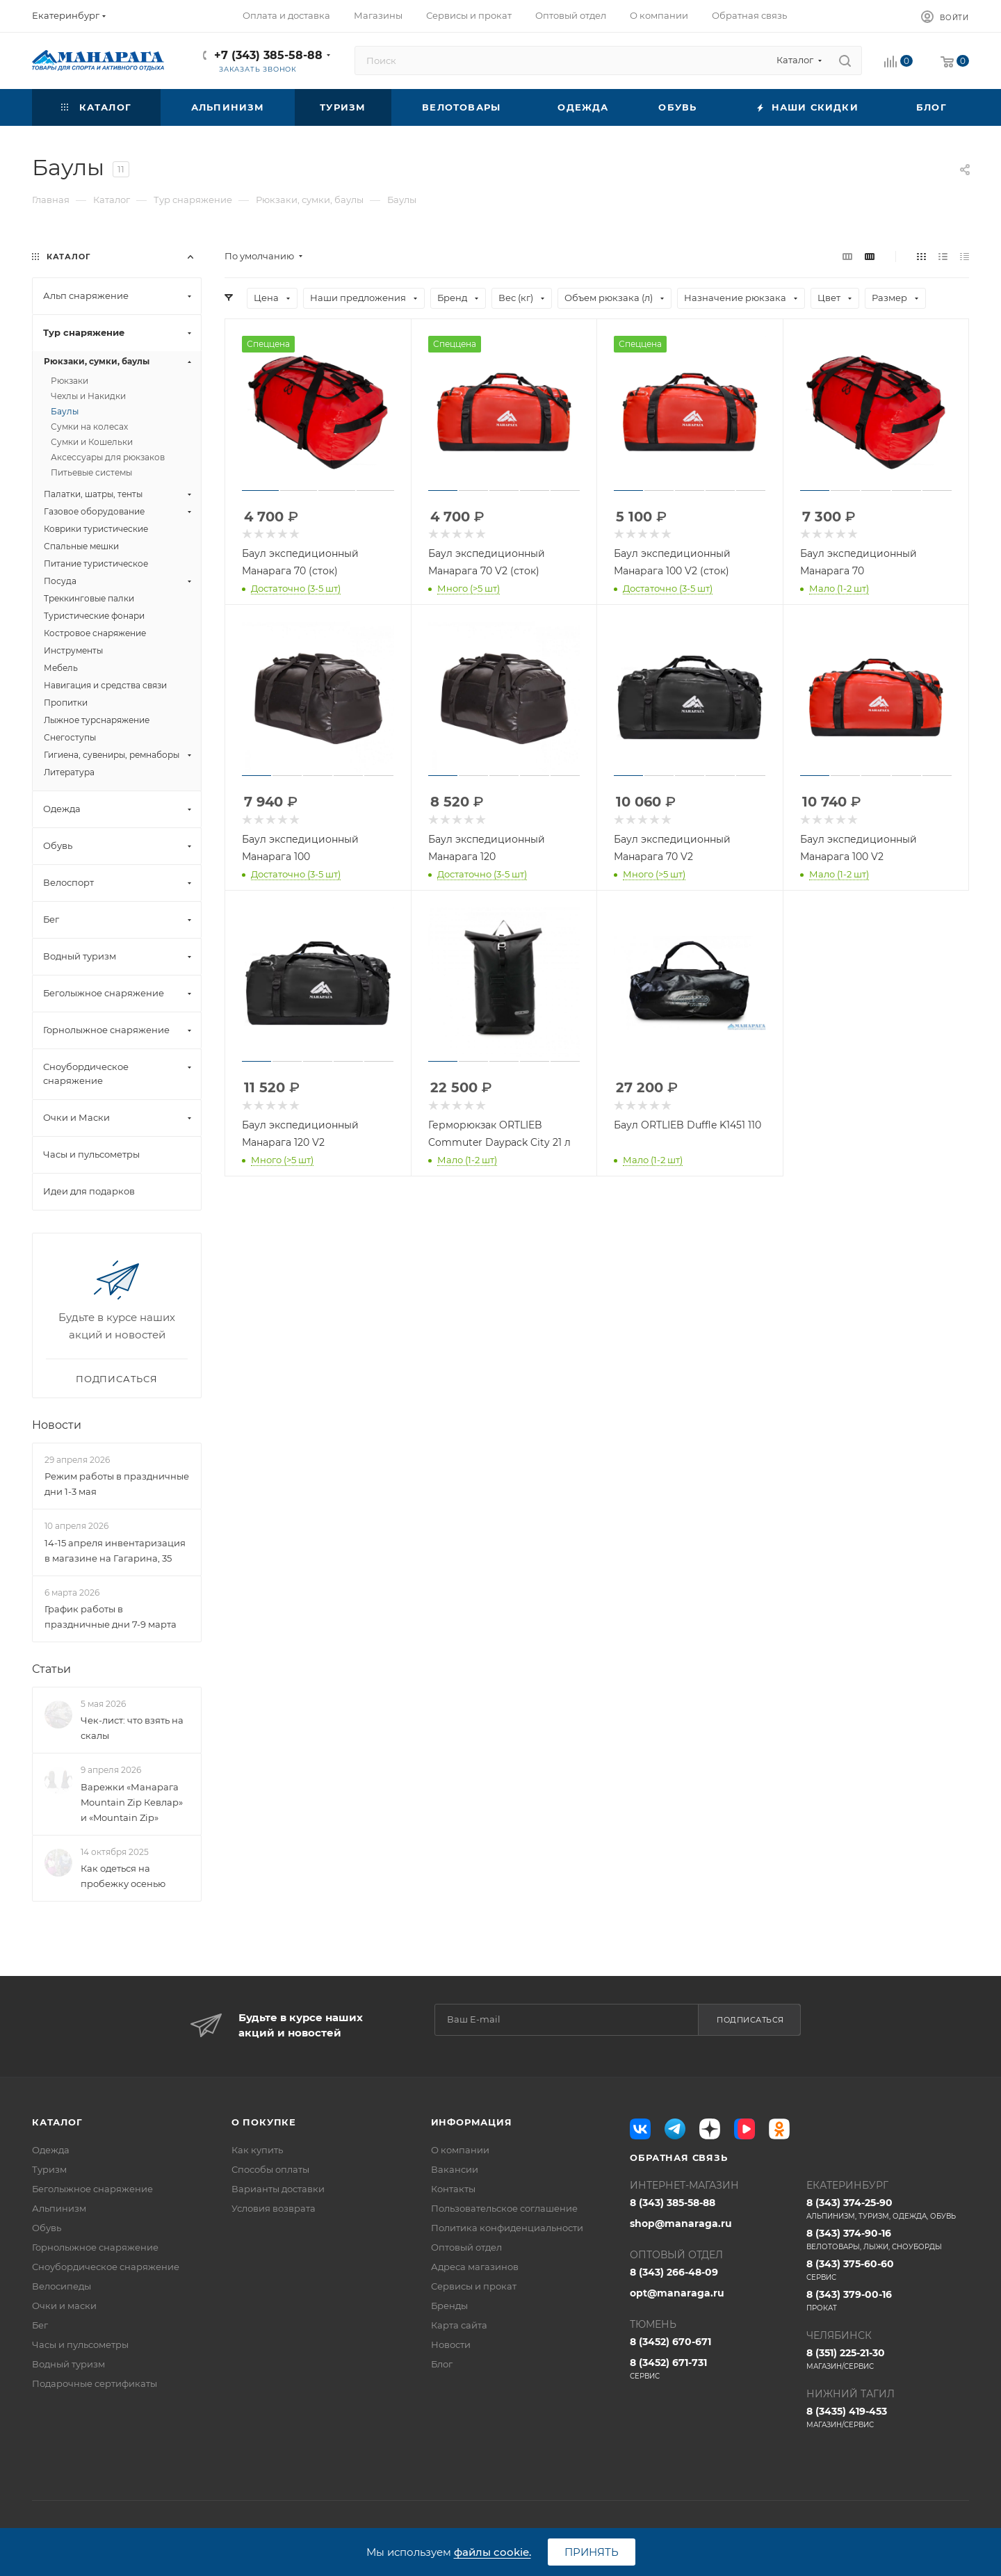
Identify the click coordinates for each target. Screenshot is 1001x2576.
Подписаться (750, 2020)
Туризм (49, 2169)
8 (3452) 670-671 (670, 2341)
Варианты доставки (278, 2188)
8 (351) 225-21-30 (887, 2359)
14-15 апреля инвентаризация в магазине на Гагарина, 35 (115, 1550)
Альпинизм (59, 2208)
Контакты (453, 2188)
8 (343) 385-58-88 (672, 2202)
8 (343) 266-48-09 (674, 2272)
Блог (442, 2364)
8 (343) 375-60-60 (887, 2270)
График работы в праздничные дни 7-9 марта (110, 1616)
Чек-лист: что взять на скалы (132, 1728)
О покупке (263, 2122)
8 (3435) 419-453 (887, 2417)
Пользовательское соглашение (504, 2208)
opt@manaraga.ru (677, 2293)
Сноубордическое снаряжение (105, 2266)
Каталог (57, 2122)
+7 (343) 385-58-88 (268, 55)
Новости (56, 1425)
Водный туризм (68, 2364)
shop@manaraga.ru (681, 2223)
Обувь (46, 2227)
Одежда (51, 2149)
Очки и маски (64, 2305)
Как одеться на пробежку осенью (123, 1876)
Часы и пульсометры (80, 2344)
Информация (471, 2122)
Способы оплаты (270, 2169)
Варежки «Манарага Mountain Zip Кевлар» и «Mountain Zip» (132, 1802)
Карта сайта (459, 2325)
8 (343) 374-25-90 (887, 2208)
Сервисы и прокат (473, 2286)
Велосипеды (61, 2286)
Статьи (51, 1669)
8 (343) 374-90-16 (887, 2239)
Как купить (257, 2149)
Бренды (449, 2305)
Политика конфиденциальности (507, 2227)
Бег (40, 2325)
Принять (591, 2552)
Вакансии (454, 2169)
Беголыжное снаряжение (92, 2188)
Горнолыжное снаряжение (95, 2247)
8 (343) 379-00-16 (887, 2300)
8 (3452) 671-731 (711, 2368)
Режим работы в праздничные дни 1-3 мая (116, 1484)
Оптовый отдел (466, 2247)
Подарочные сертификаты (94, 2383)
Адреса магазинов (475, 2266)
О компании (460, 2149)
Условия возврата (273, 2208)
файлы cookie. (492, 2552)
